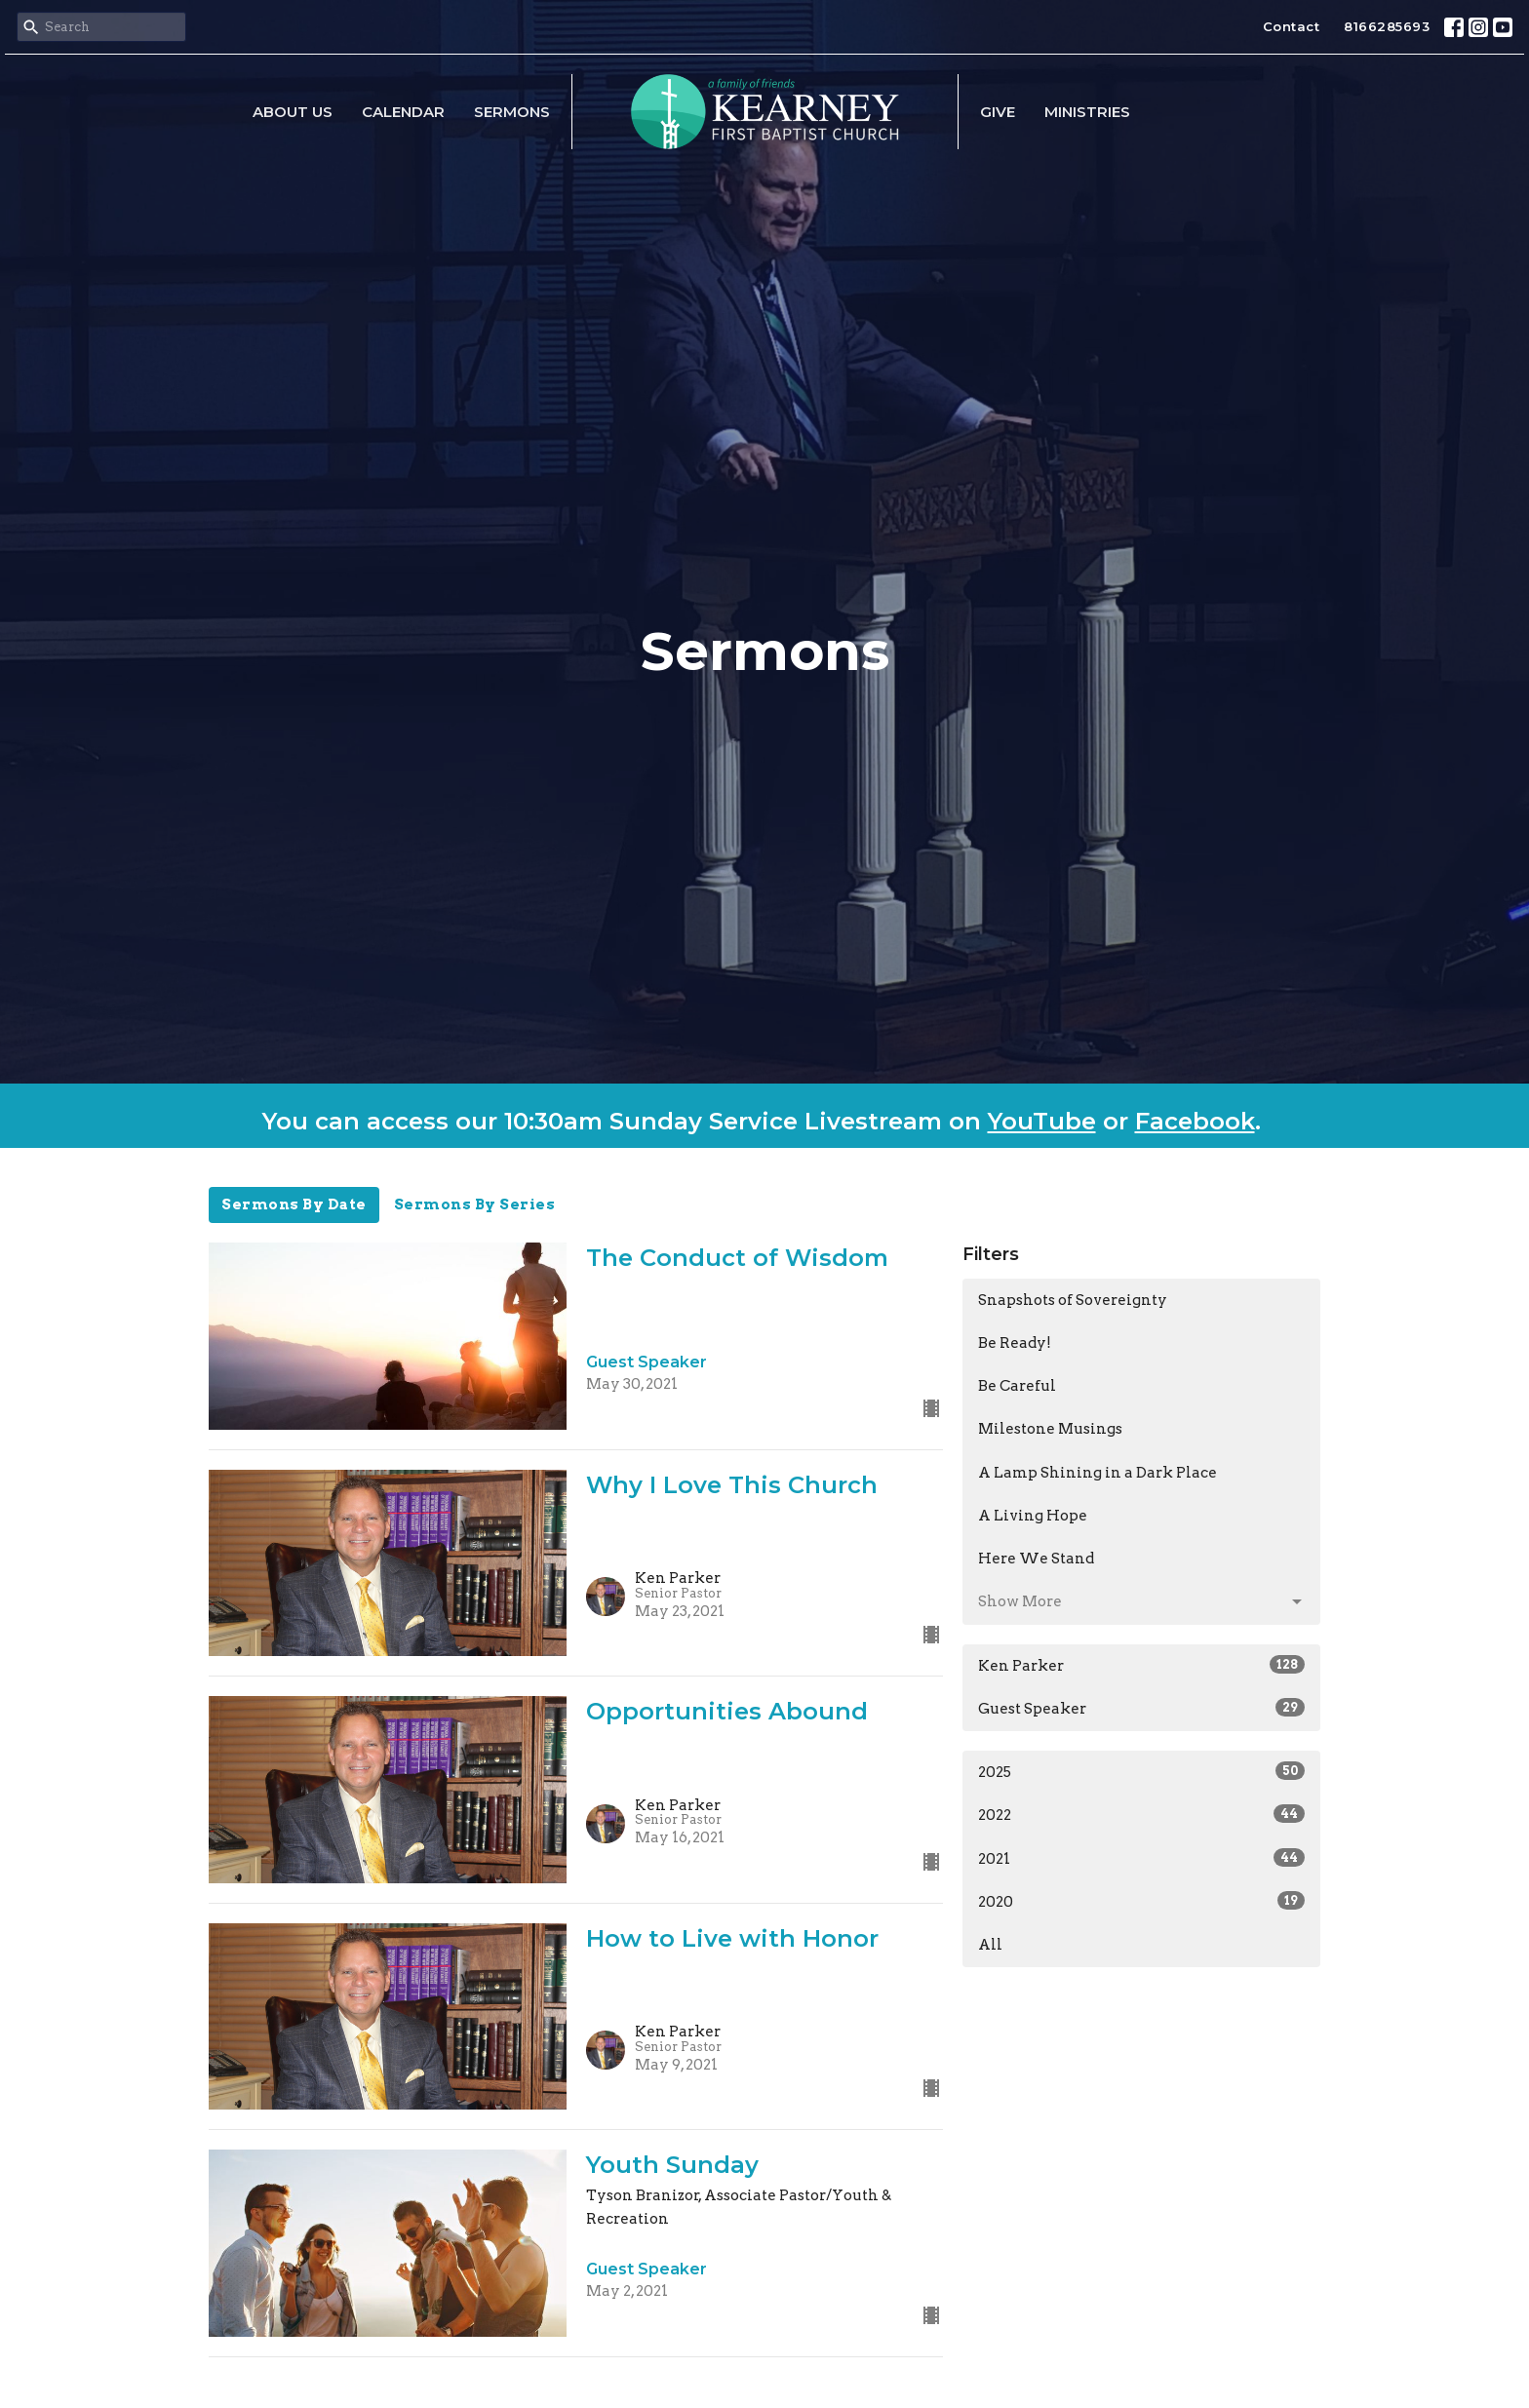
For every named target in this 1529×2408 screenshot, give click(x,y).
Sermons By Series (475, 1204)
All (990, 1945)
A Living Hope (1032, 1515)
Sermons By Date (294, 1204)
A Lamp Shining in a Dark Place (1097, 1472)
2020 (1141, 1901)
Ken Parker (1141, 1665)
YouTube (1042, 1121)
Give (997, 111)
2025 (1141, 1771)
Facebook (1195, 1121)
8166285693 (1387, 26)
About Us (293, 111)
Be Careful (1017, 1386)
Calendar (403, 111)
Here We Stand (1036, 1558)
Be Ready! (1014, 1343)
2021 (1141, 1858)
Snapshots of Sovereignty (1072, 1300)
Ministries (1087, 111)
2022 (1141, 1814)
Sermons (512, 111)
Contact (1291, 26)
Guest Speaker (1141, 1707)
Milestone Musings (1050, 1429)
